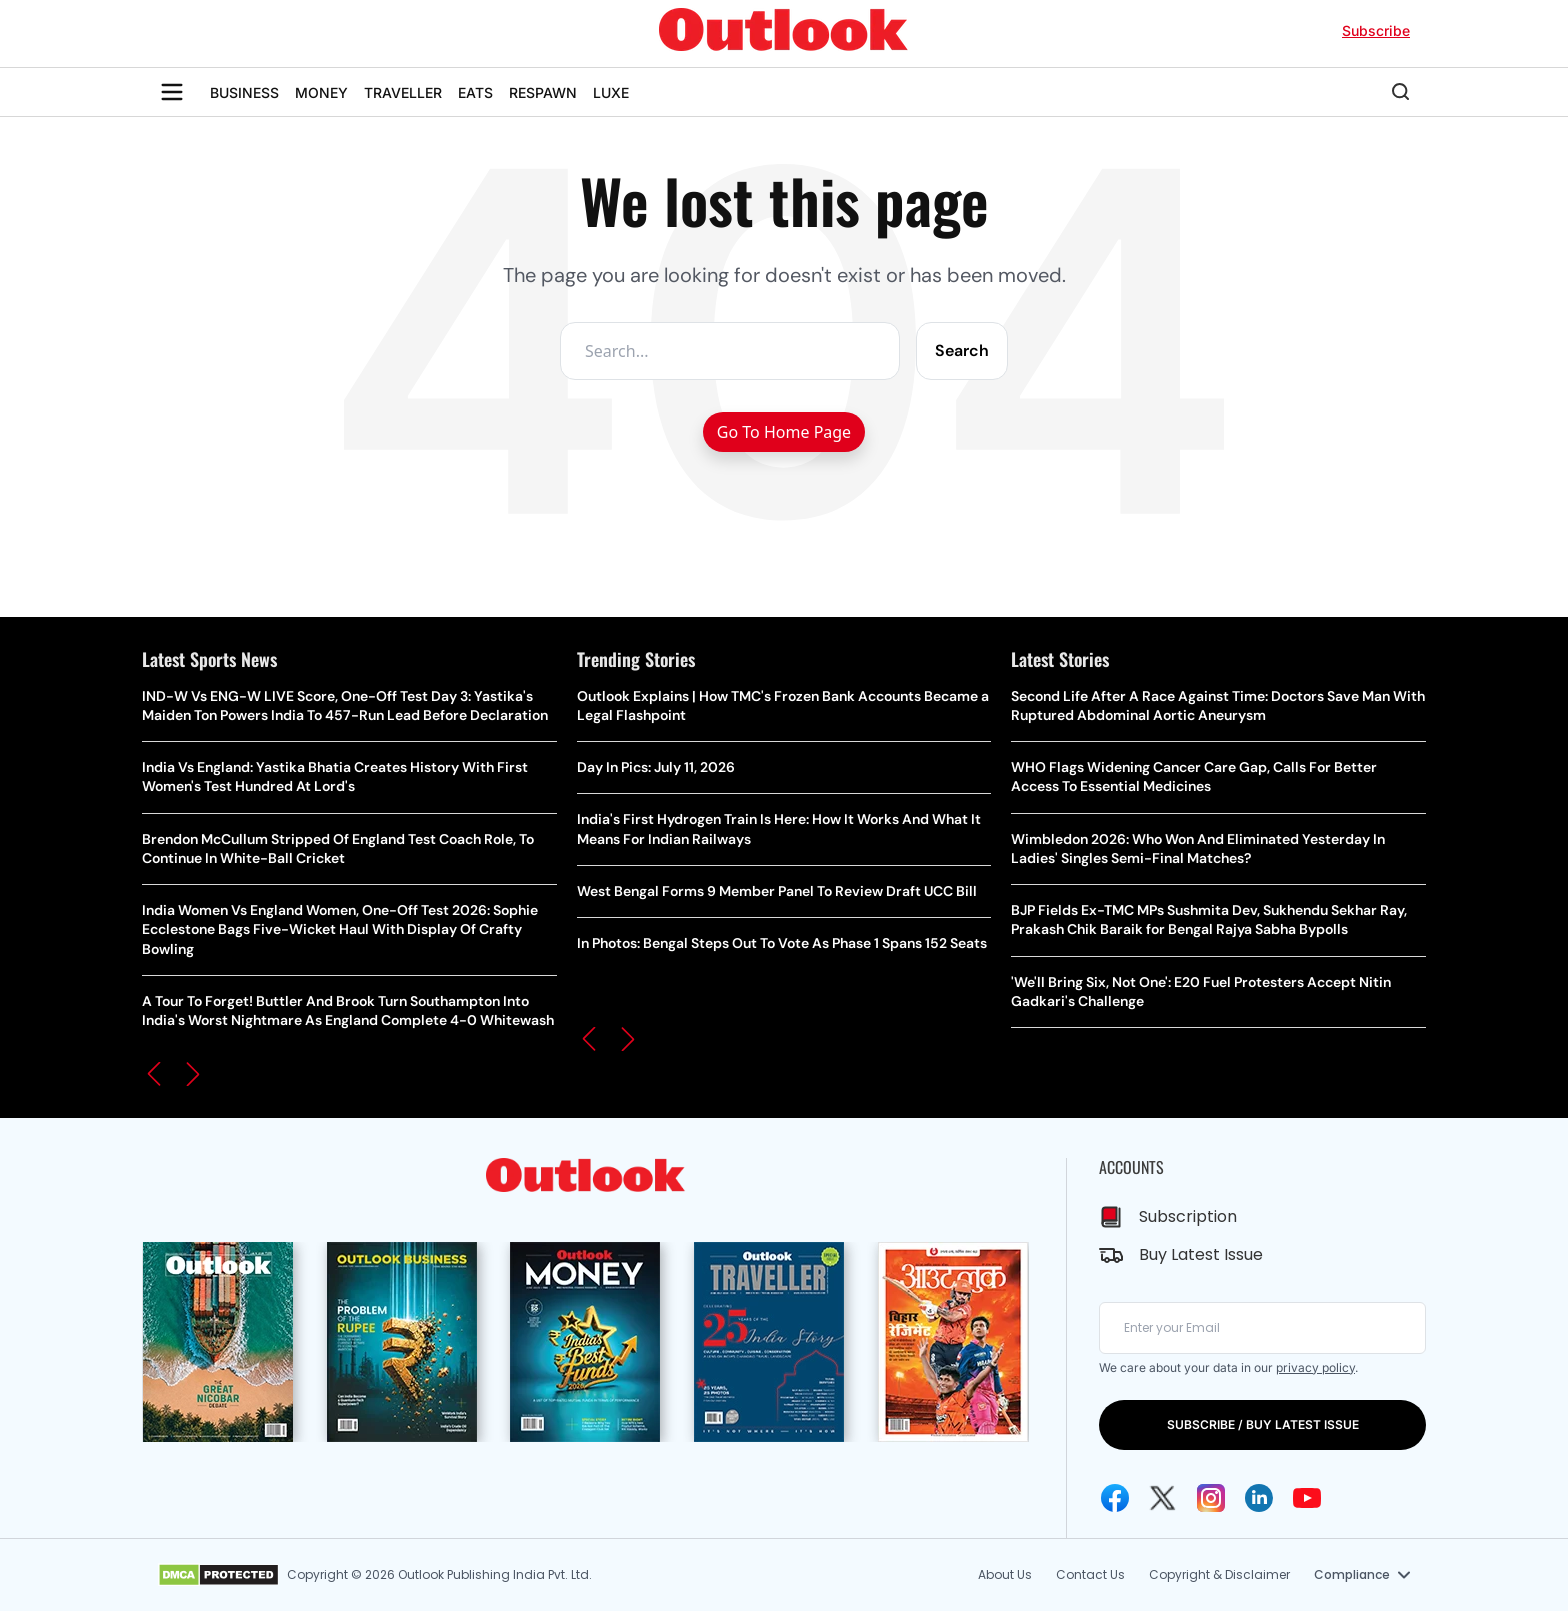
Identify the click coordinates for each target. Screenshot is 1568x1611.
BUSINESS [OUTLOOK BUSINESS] (244, 92)
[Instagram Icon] (1211, 1498)
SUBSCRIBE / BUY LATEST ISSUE (1263, 1424)
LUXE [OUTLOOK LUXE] (611, 92)
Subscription (1188, 1216)
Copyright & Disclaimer (1219, 1574)
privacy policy (1315, 1367)
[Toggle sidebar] (172, 92)
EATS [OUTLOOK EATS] (475, 92)
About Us (1005, 1574)
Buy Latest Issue (1201, 1254)
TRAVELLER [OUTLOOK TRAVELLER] (403, 92)
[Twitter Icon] (1163, 1498)
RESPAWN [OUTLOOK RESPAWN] (543, 92)
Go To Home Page (784, 432)
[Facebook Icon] (1115, 1498)
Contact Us (1090, 1574)
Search (962, 350)
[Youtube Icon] (1307, 1498)
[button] (154, 1074)
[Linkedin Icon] (1259, 1498)
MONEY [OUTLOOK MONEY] (321, 92)
